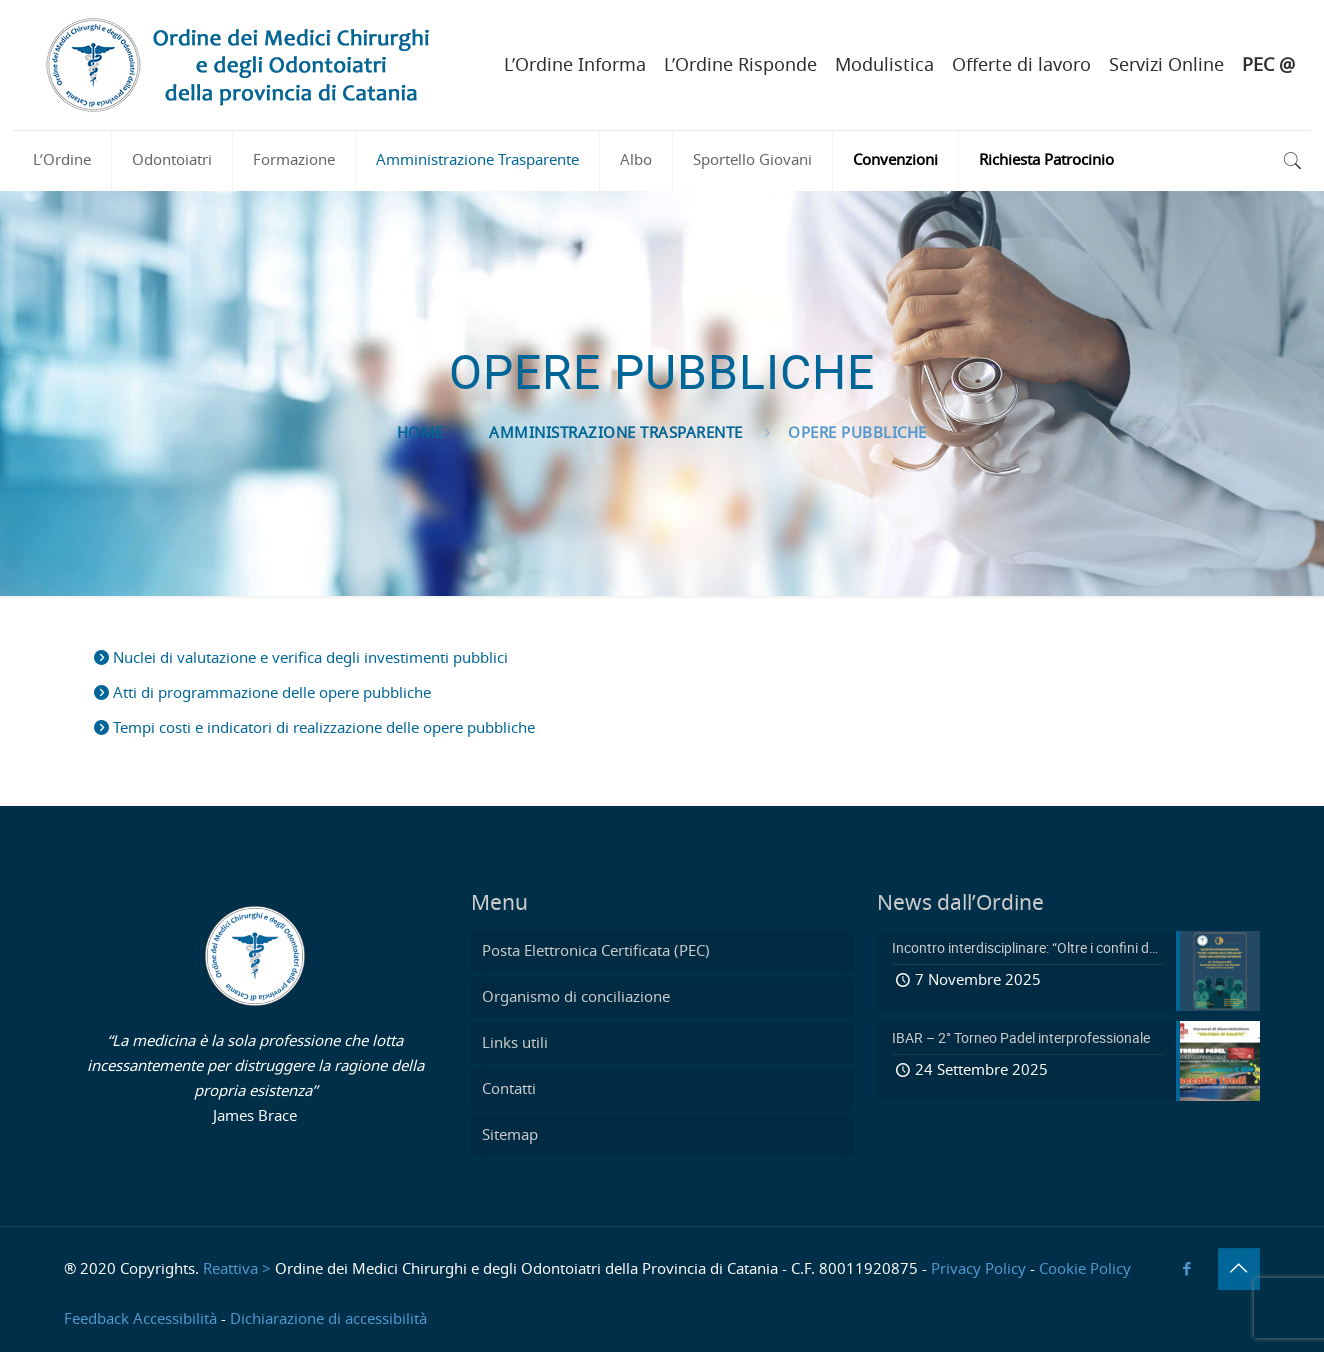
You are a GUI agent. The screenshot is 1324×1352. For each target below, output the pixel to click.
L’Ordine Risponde (740, 66)
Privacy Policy (978, 1269)
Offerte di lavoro (1021, 66)
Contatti (509, 1089)
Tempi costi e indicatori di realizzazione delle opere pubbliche (314, 728)
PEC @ (1268, 66)
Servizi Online (1166, 66)
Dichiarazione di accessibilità (328, 1319)
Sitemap (510, 1135)
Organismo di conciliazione (576, 997)
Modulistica (884, 66)
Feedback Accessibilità (140, 1319)
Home (420, 433)
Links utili (515, 1043)
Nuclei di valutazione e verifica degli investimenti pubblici (301, 658)
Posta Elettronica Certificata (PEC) (596, 951)
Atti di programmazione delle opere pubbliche (262, 693)
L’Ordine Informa (575, 66)
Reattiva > (237, 1269)
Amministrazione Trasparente (616, 433)
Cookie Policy (1085, 1269)
